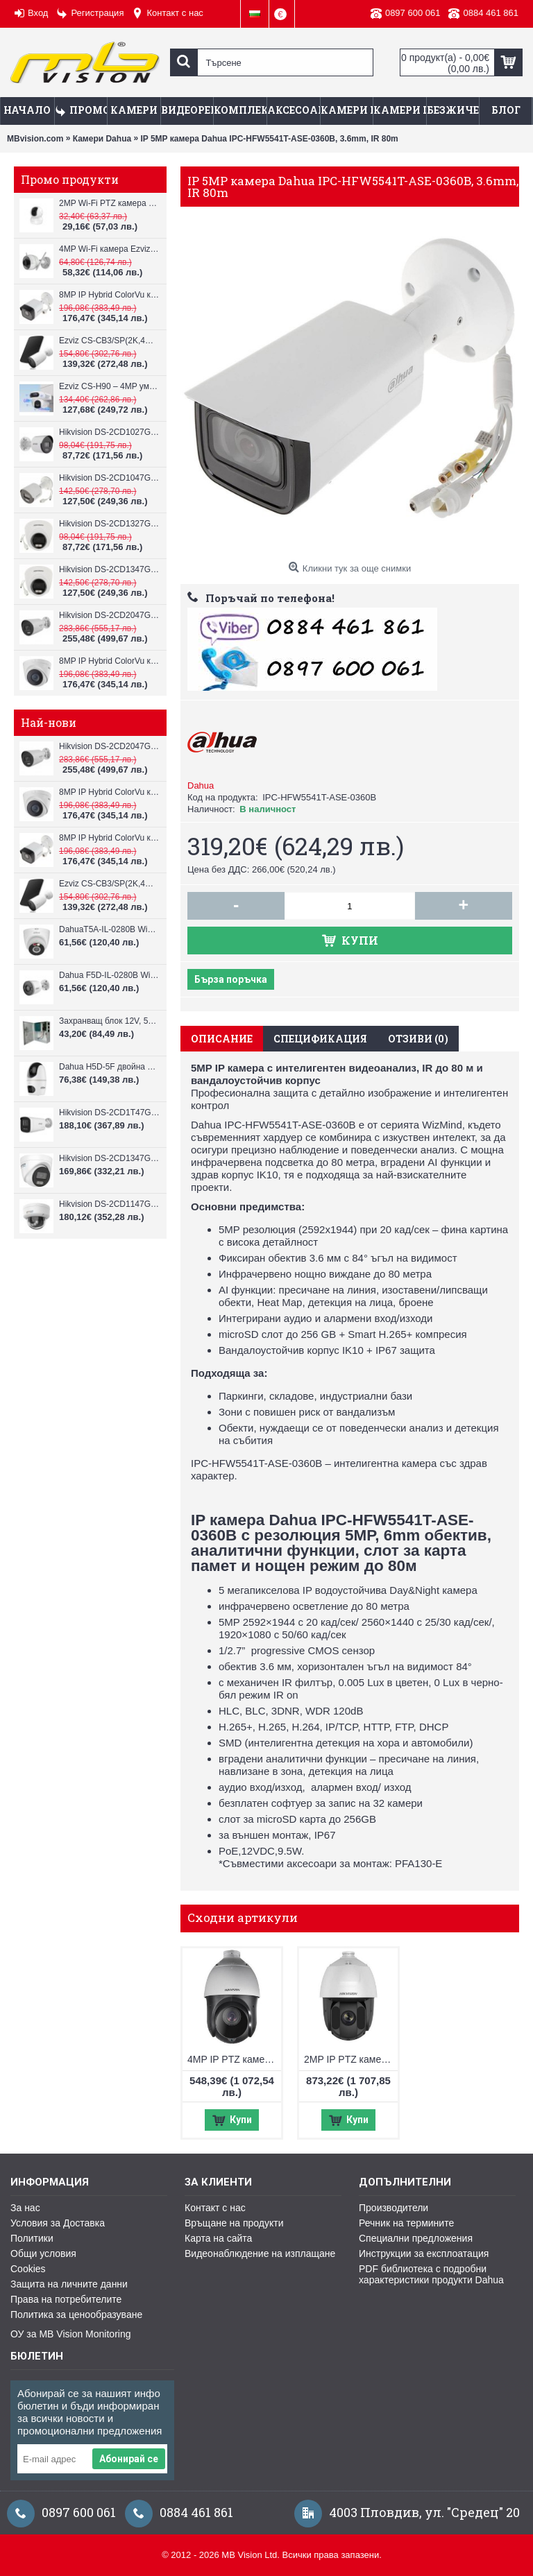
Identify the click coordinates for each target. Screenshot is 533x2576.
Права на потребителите (65, 2299)
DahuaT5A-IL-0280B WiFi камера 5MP (109, 929)
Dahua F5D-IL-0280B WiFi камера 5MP (109, 975)
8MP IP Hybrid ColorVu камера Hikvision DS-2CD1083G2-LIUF (109, 295)
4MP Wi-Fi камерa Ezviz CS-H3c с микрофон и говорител (109, 249)
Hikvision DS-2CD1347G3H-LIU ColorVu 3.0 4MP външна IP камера (109, 1158)
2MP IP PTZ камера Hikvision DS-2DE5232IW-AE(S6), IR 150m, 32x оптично (351, 2059)
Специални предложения (416, 2238)
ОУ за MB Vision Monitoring (70, 2333)
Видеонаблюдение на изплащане (260, 2253)
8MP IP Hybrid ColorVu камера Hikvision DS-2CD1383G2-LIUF (109, 661)
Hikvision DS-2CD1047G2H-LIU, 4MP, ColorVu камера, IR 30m (109, 478)
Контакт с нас (215, 2207)
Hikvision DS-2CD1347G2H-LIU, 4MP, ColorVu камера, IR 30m (109, 569)
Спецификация (320, 1038)
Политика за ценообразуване (76, 2314)
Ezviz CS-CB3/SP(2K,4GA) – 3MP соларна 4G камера (109, 340)
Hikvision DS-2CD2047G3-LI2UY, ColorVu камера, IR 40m (109, 615)
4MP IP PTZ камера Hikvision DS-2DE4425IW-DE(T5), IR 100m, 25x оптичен (234, 2059)
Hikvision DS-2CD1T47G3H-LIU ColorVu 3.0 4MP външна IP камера (109, 1112)
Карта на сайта (218, 2238)
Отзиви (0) (418, 1038)
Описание (222, 1038)
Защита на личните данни (69, 2284)
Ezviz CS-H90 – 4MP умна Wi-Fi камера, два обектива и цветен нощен (109, 386)
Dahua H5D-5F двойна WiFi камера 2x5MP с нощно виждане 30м (109, 1067)
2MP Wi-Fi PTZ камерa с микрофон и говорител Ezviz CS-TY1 (109, 203)
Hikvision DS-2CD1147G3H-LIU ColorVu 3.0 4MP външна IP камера (109, 1204)
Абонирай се (128, 2458)
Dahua (200, 785)
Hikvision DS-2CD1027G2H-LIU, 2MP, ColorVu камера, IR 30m (109, 432)
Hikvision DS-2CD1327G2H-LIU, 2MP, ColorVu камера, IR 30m (109, 524)
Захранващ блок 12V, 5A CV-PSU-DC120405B (109, 1021)
